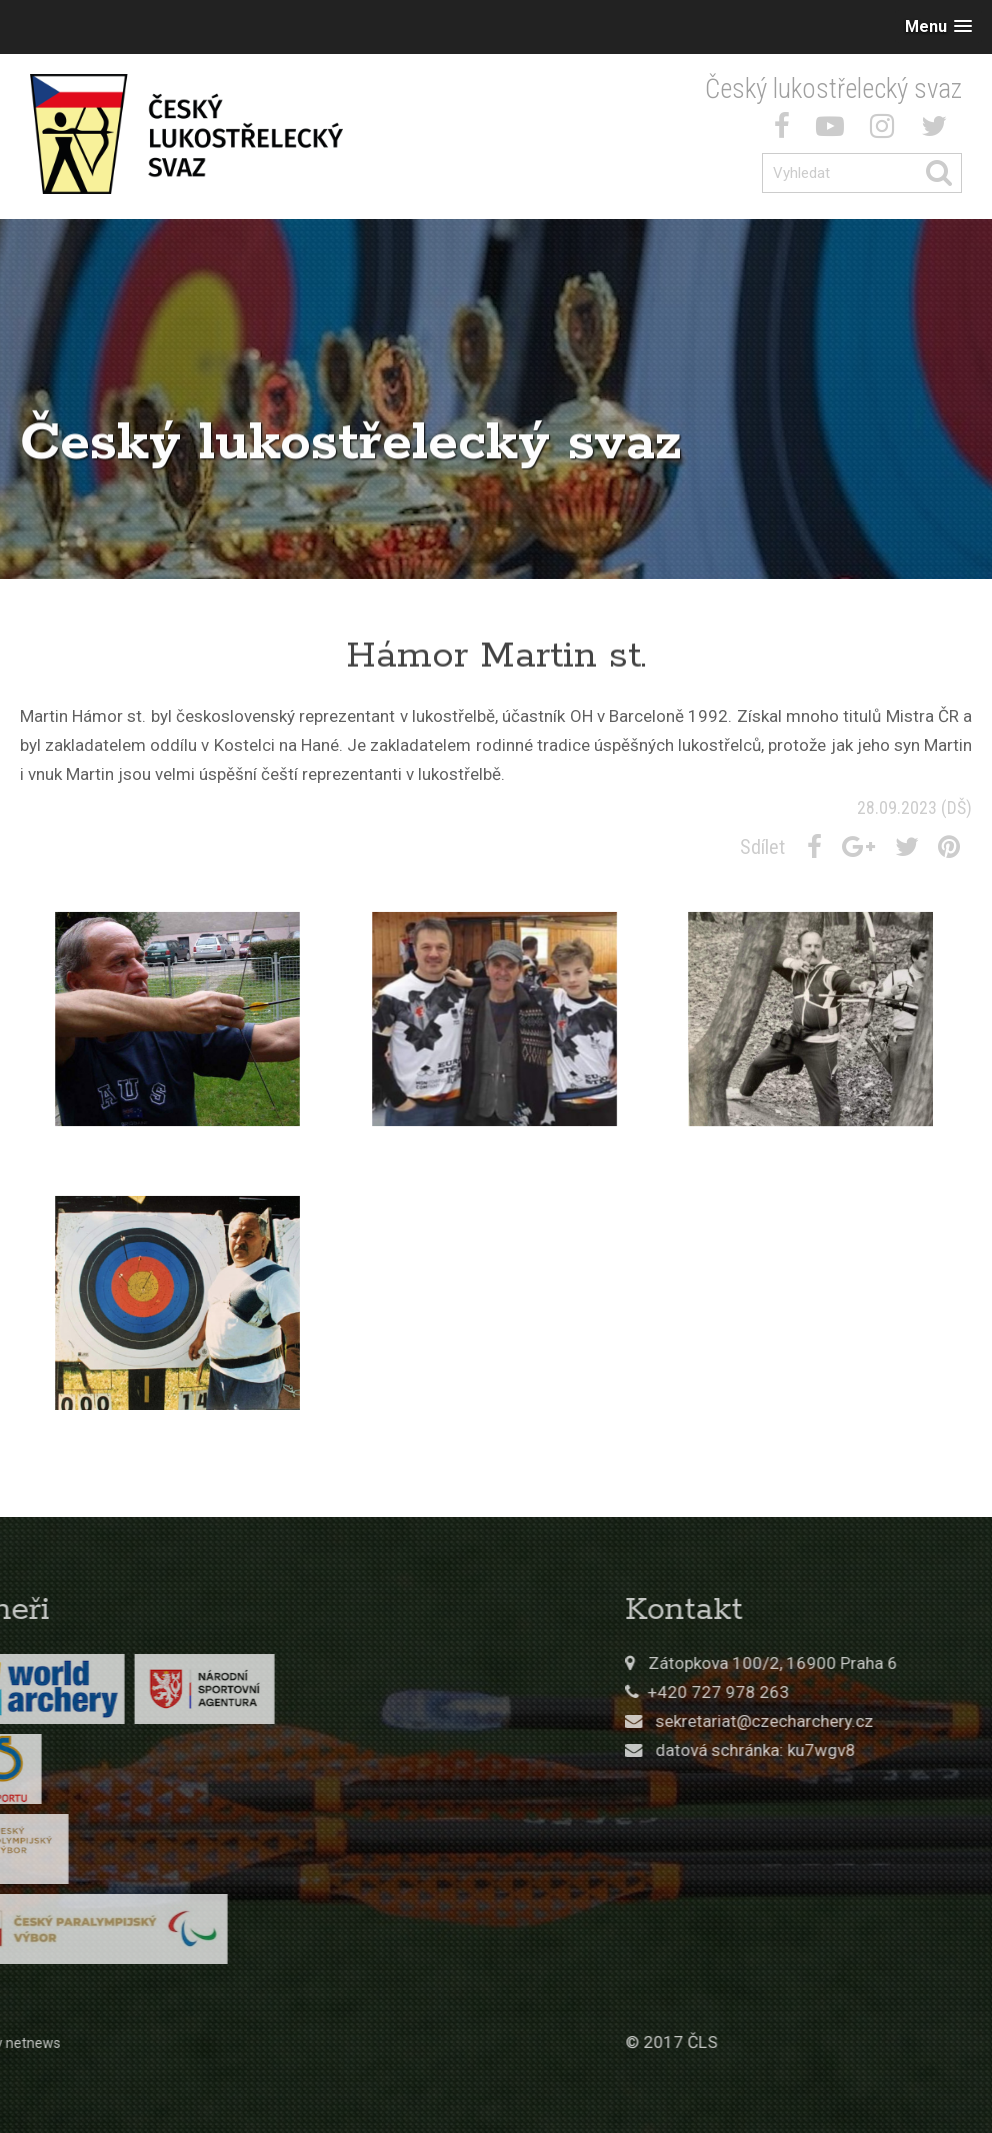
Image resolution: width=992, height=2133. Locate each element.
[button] (938, 26)
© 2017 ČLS (789, 2042)
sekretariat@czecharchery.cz (882, 1721)
